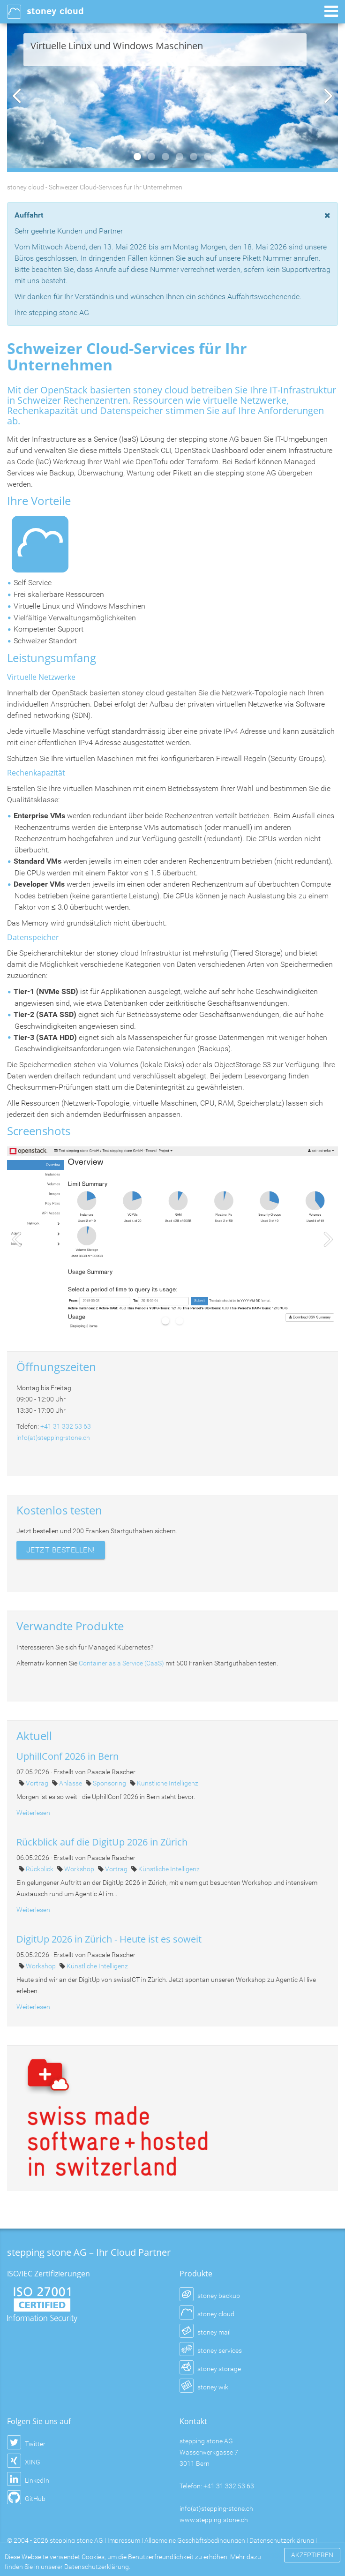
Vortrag (38, 1783)
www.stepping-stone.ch (214, 2519)
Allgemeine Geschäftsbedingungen (194, 2540)
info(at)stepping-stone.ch (53, 1437)
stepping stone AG (76, 2540)
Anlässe (71, 1783)
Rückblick (40, 1869)
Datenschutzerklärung (281, 2540)
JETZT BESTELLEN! (60, 1549)
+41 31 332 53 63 (65, 1426)
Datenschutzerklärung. (97, 2566)
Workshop (80, 1869)
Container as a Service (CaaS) (121, 1663)
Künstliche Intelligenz (167, 1783)
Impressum (123, 2540)
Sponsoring (110, 1783)
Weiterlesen (33, 1812)
